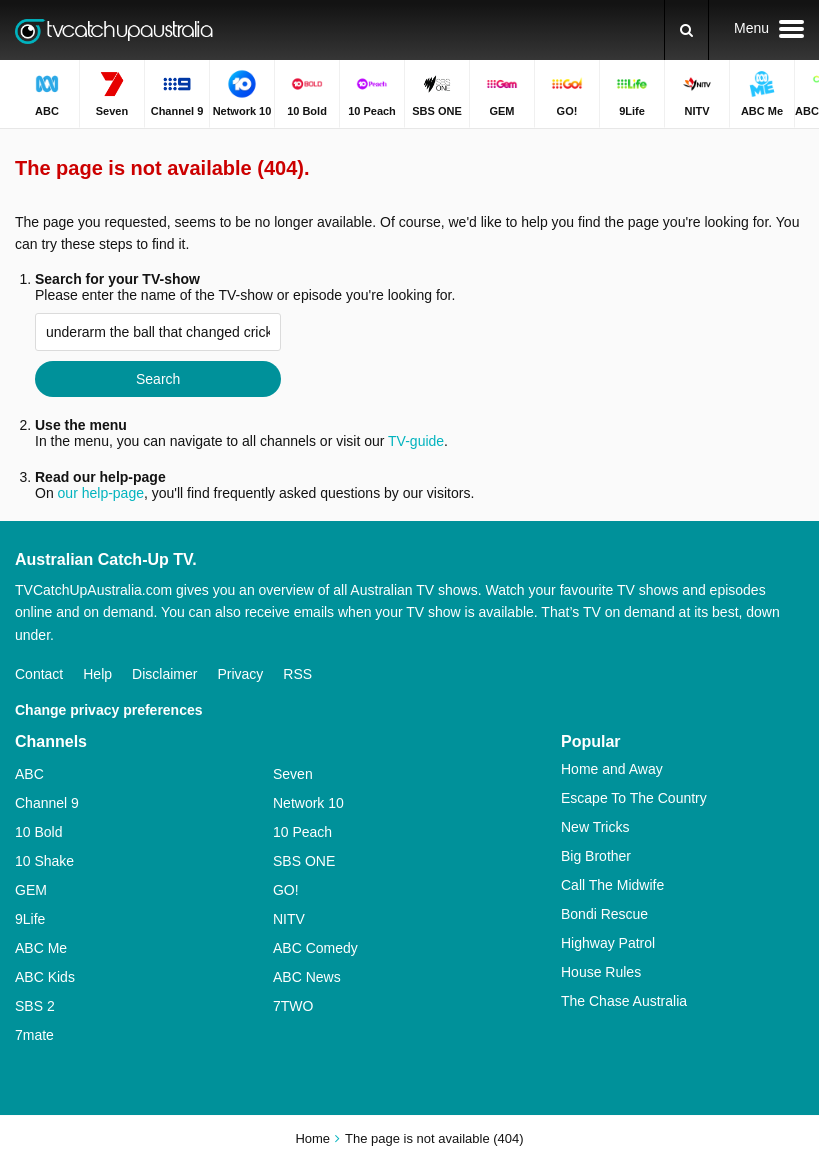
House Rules (601, 972)
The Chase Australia (624, 1001)
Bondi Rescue (604, 914)
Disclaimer (164, 674)
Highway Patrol (608, 943)
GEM (31, 890)
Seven (293, 774)
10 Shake (44, 861)
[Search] (686, 30)
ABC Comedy (315, 948)
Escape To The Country (634, 798)
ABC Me (41, 948)
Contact (39, 674)
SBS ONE (304, 861)
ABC (29, 774)
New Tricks (595, 827)
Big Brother (596, 856)
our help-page (101, 493)
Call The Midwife (612, 885)
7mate (34, 1035)
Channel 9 (47, 803)
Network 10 (308, 803)
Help (97, 674)
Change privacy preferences (109, 710)
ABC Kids (45, 977)
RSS (297, 674)
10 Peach (302, 832)
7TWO (293, 1006)
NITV (289, 919)
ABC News (307, 977)
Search (158, 379)
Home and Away (612, 769)
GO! (286, 890)
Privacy (240, 674)
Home (312, 1138)
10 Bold (38, 832)
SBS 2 (35, 1006)
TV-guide (416, 441)
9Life (30, 919)
